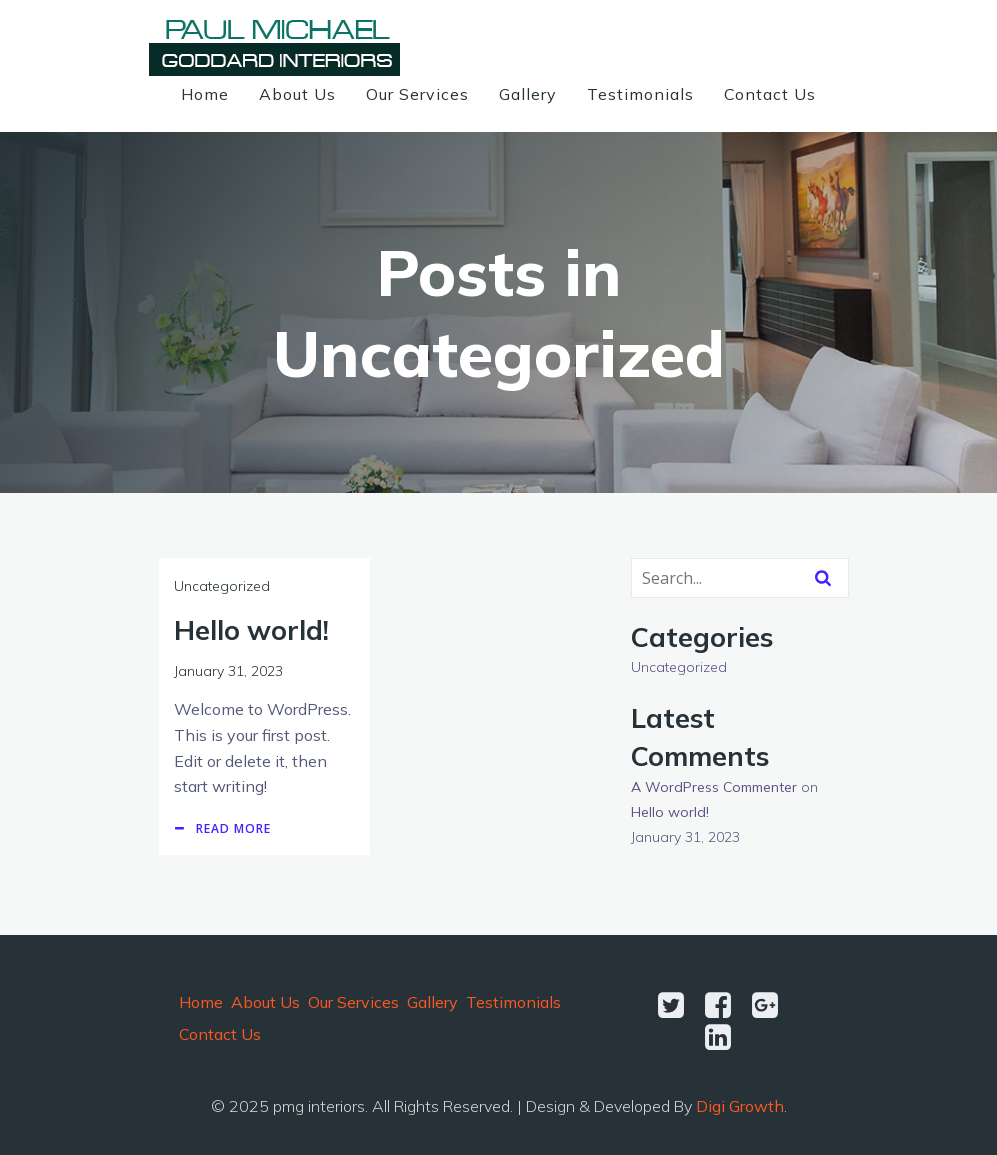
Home (205, 94)
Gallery (528, 94)
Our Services (417, 94)
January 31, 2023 (228, 671)
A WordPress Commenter (714, 787)
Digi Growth (740, 1106)
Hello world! (670, 812)
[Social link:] (678, 1006)
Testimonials (640, 94)
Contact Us (770, 94)
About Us (297, 94)
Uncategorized (222, 586)
